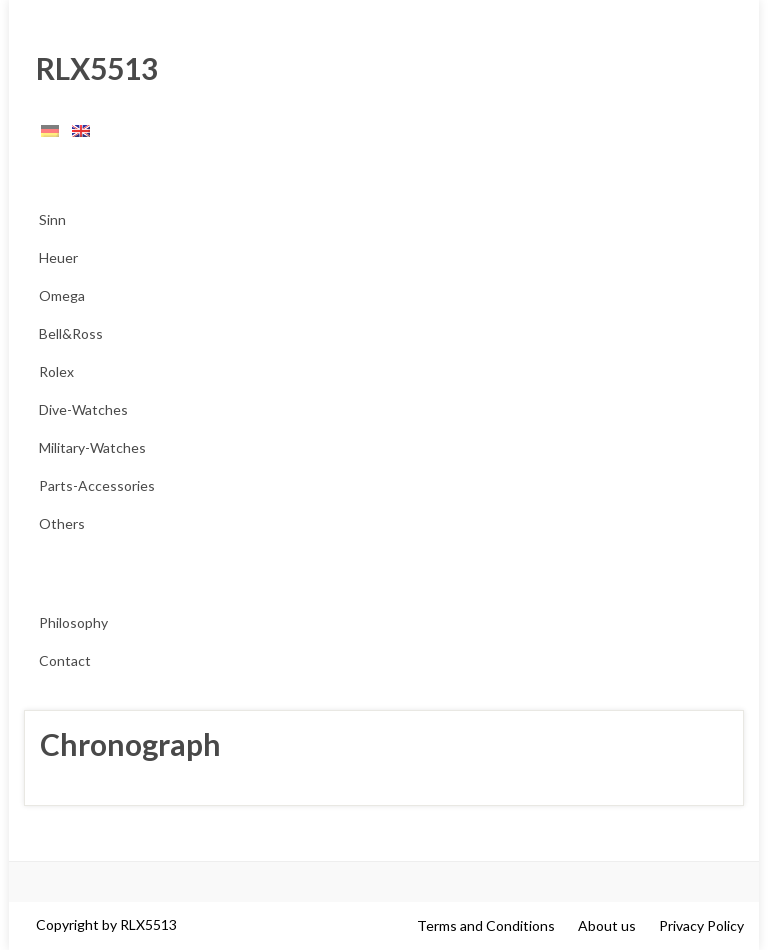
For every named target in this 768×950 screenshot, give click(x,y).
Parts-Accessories (97, 485)
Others (62, 523)
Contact (65, 660)
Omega (62, 295)
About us (607, 925)
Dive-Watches (83, 409)
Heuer (58, 257)
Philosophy (73, 622)
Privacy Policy (701, 925)
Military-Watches (92, 447)
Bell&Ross (71, 333)
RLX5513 (91, 68)
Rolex (56, 371)
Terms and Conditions (486, 925)
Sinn (52, 219)
